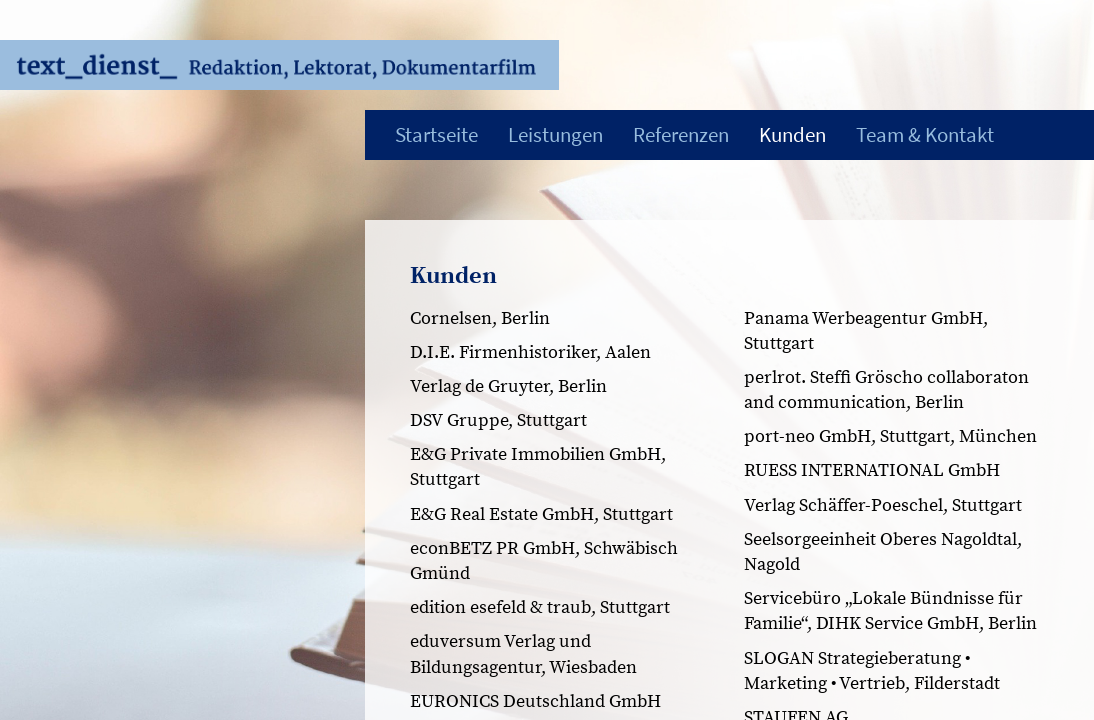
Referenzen (681, 134)
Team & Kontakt (925, 134)
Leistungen (555, 134)
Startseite (436, 134)
